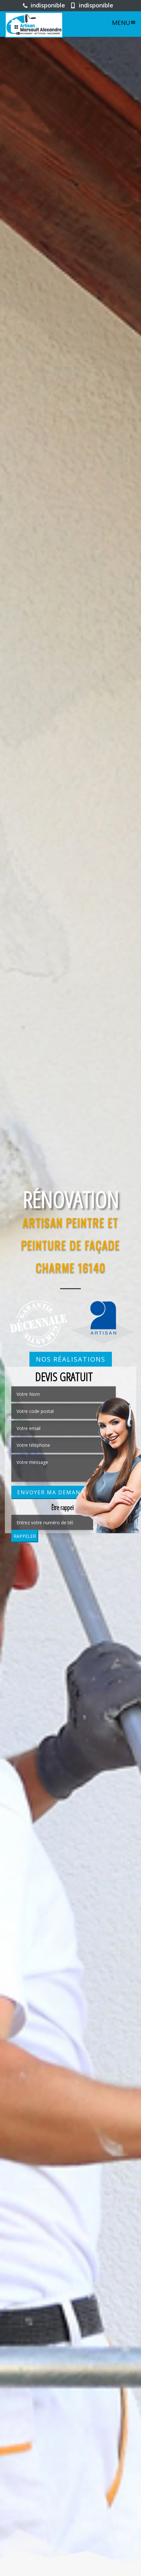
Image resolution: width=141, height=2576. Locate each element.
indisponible (44, 5)
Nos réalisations (70, 1358)
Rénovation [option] (71, 1199)
